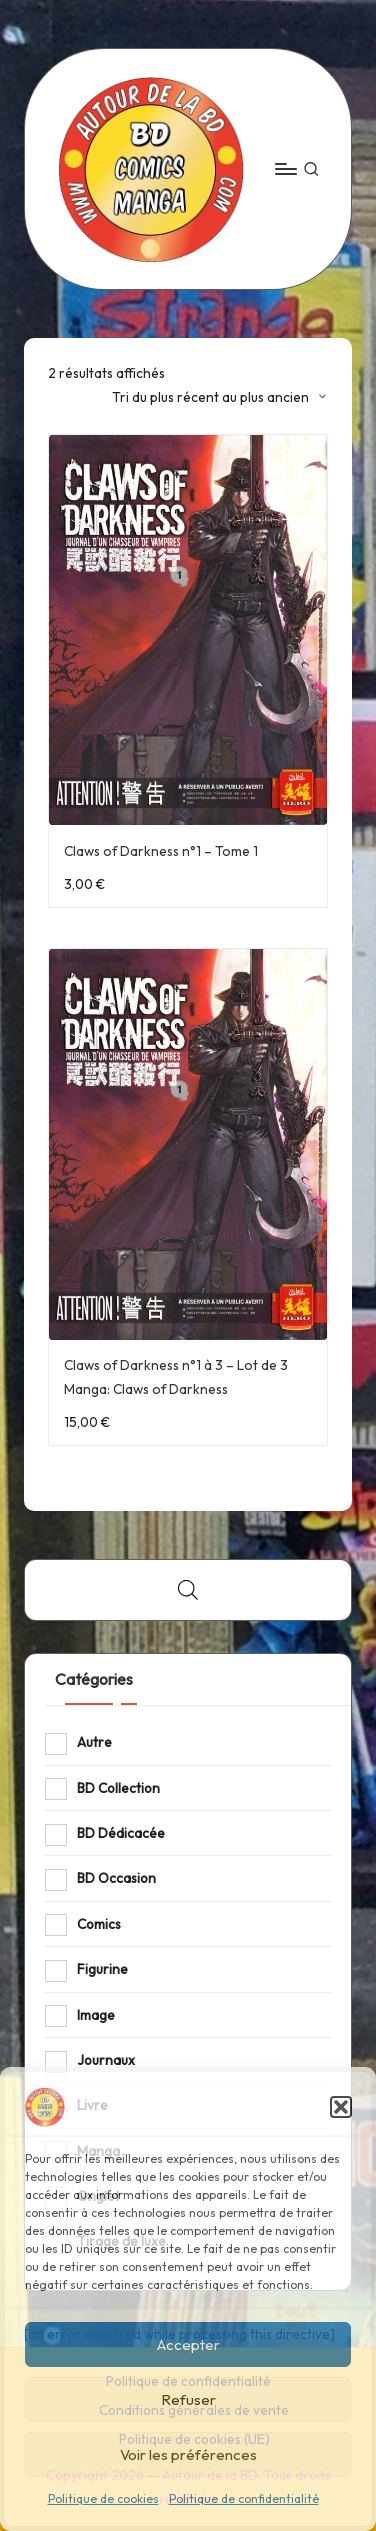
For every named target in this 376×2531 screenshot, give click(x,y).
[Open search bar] (188, 1590)
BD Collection (118, 1788)
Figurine (102, 1969)
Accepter (188, 2344)
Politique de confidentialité (244, 2498)
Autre (94, 1742)
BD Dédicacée (121, 1833)
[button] (341, 2107)
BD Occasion (116, 1878)
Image (96, 2015)
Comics (99, 1924)
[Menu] (285, 168)
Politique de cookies (103, 2498)
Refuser (188, 2399)
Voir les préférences (188, 2454)
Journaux (106, 2060)
